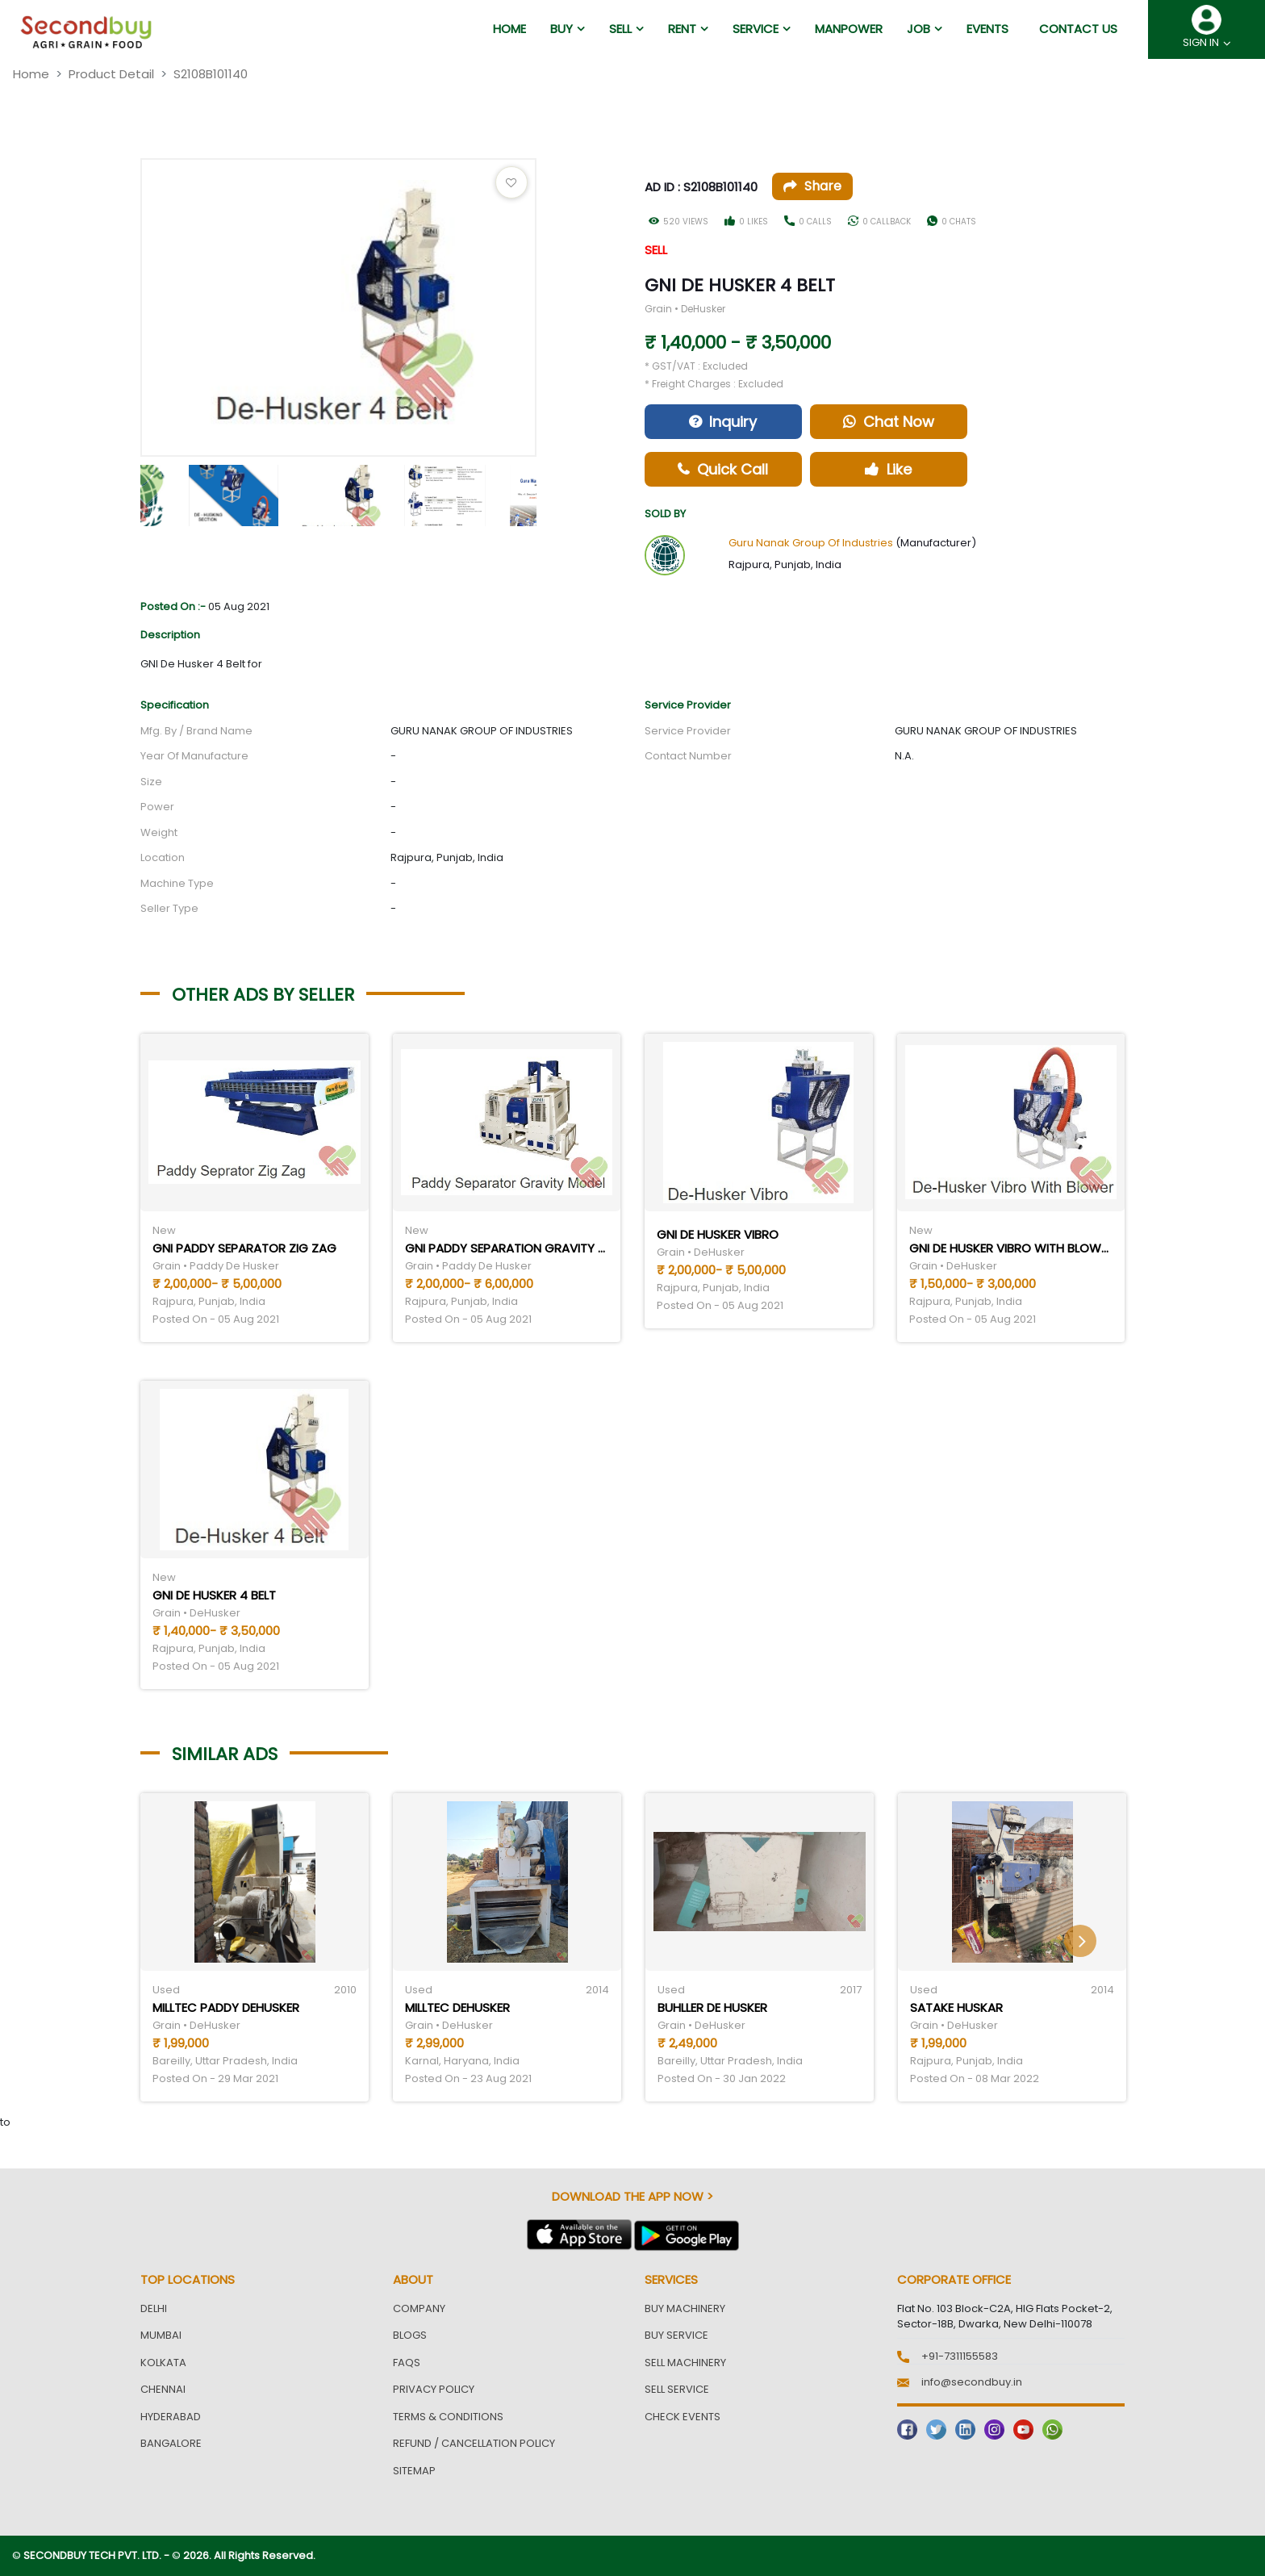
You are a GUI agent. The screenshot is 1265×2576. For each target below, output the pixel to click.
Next (549, 491)
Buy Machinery (685, 2308)
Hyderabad (170, 2416)
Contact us (1078, 28)
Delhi (153, 2308)
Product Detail (111, 73)
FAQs (406, 2362)
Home (31, 73)
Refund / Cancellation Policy (474, 2443)
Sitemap (414, 2470)
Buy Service (676, 2335)
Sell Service (677, 2389)
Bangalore (171, 2443)
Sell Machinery (685, 2362)
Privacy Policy (433, 2389)
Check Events (682, 2416)
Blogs (410, 2335)
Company (419, 2308)
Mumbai (161, 2335)
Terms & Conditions (448, 2416)
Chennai (163, 2389)
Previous (128, 491)
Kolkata (163, 2362)
